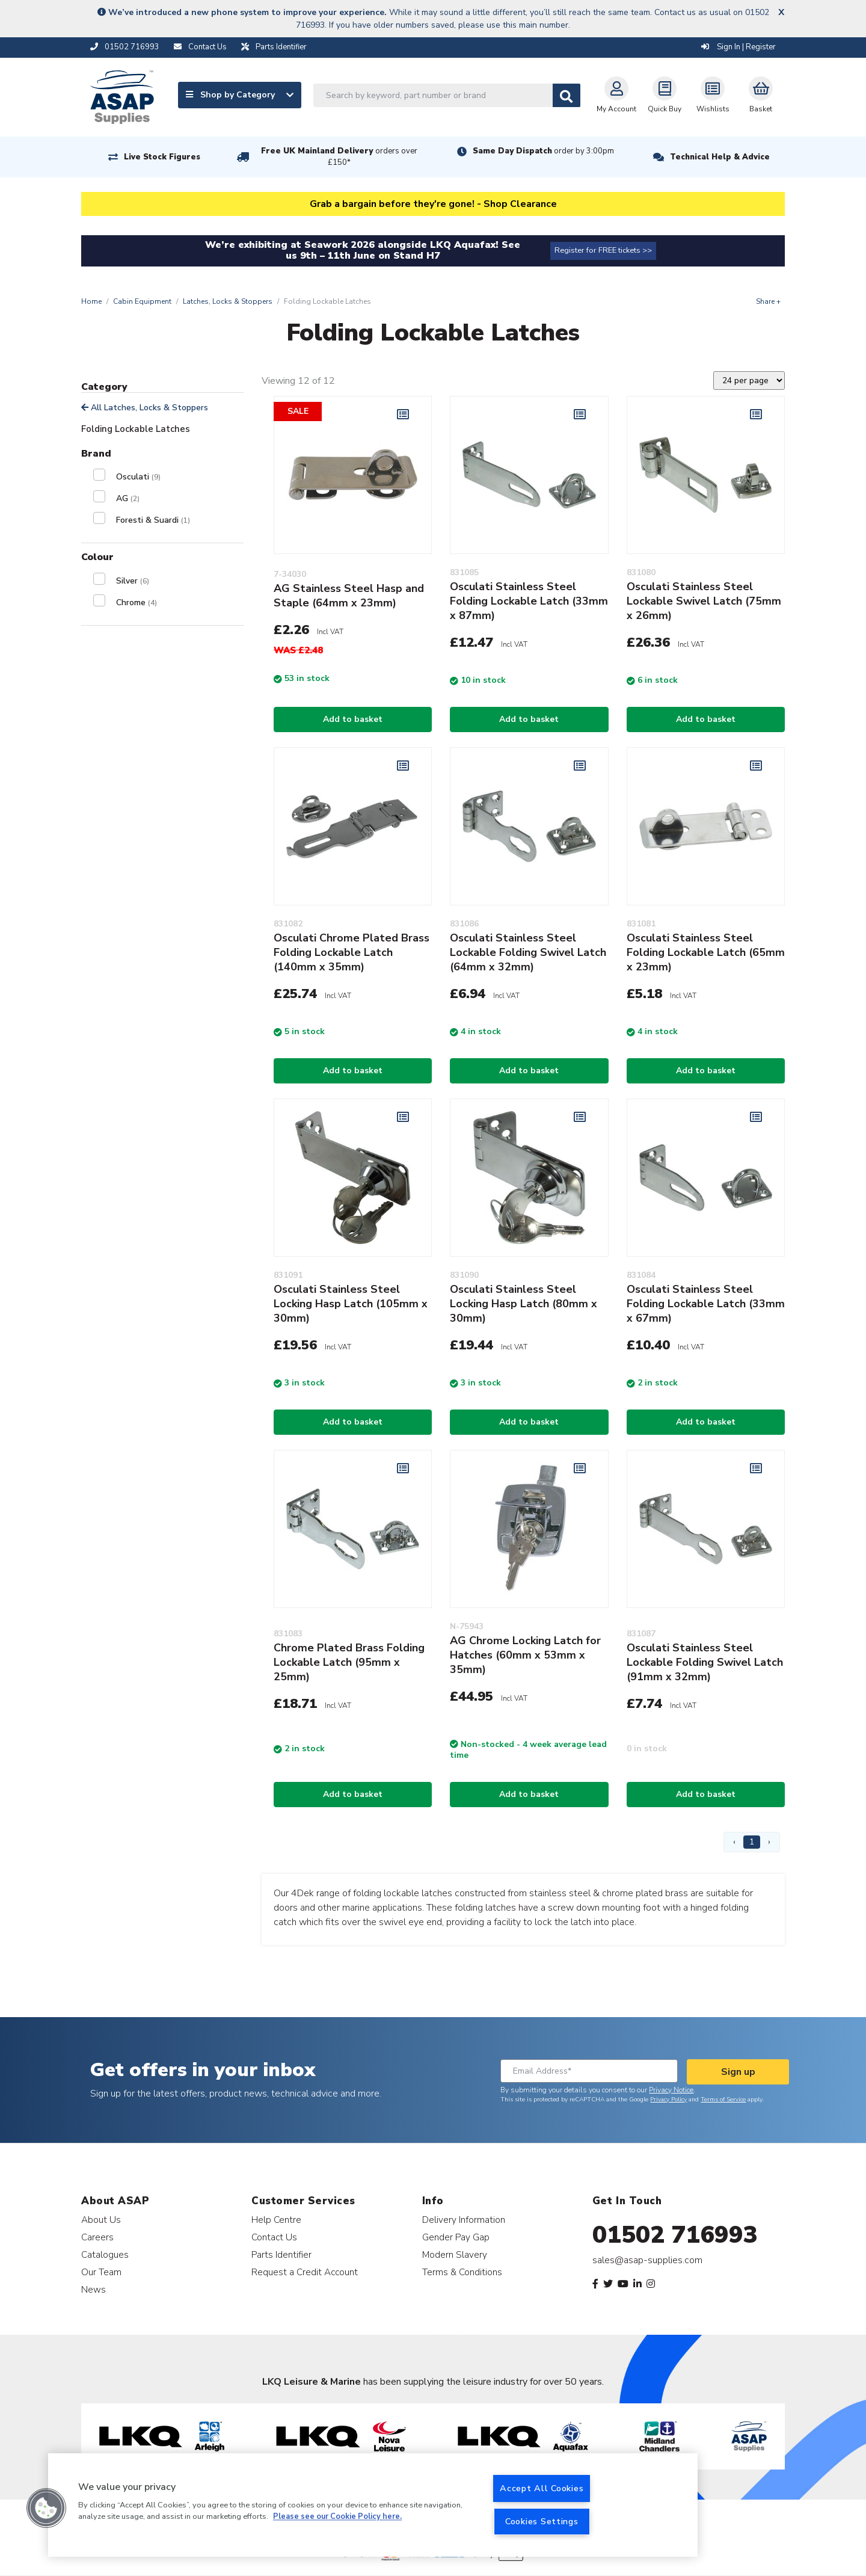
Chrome (136, 602)
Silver (132, 581)
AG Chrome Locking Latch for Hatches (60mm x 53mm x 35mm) (525, 1655)
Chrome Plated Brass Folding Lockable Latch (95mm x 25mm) (349, 1662)
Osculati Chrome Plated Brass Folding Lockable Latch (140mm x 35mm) (351, 952)
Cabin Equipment (142, 301)
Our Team (101, 2272)
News (93, 2289)
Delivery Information (463, 2219)
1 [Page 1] (751, 1841)
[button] (46, 2508)
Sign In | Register (738, 47)
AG (128, 498)
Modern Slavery (454, 2254)
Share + (768, 301)
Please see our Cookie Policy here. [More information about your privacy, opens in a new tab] (337, 2517)
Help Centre (276, 2219)
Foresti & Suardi (153, 520)
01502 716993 (675, 2235)
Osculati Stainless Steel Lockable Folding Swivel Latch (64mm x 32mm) (528, 952)
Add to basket (352, 719)
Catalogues (105, 2254)
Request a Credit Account (304, 2272)
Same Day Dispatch (543, 151)
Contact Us (274, 2237)
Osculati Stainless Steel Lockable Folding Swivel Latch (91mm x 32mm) (705, 1662)
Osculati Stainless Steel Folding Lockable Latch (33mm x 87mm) (529, 601)
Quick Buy (664, 95)
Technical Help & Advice (720, 157)
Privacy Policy (668, 2099)
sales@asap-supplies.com (647, 2260)
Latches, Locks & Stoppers (227, 301)
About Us (101, 2219)
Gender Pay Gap (456, 2237)
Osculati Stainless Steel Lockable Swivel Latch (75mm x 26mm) (704, 601)
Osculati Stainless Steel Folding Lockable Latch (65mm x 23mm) (706, 952)
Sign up (738, 2071)
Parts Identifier (281, 2254)
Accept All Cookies (541, 2488)
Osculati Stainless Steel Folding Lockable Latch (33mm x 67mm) (706, 1303)
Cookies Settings (542, 2521)
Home (91, 301)
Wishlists (712, 95)
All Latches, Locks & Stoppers (144, 407)
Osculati (138, 476)
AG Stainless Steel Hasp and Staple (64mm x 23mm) (349, 595)
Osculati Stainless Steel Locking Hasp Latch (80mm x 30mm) (523, 1303)
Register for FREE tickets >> (603, 250)
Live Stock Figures (162, 157)
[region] (373, 2505)
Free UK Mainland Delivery (339, 157)
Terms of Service (723, 2099)
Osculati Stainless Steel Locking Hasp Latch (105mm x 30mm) (351, 1303)
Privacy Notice (671, 2090)
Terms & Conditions (462, 2272)
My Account (616, 95)
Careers (97, 2237)
